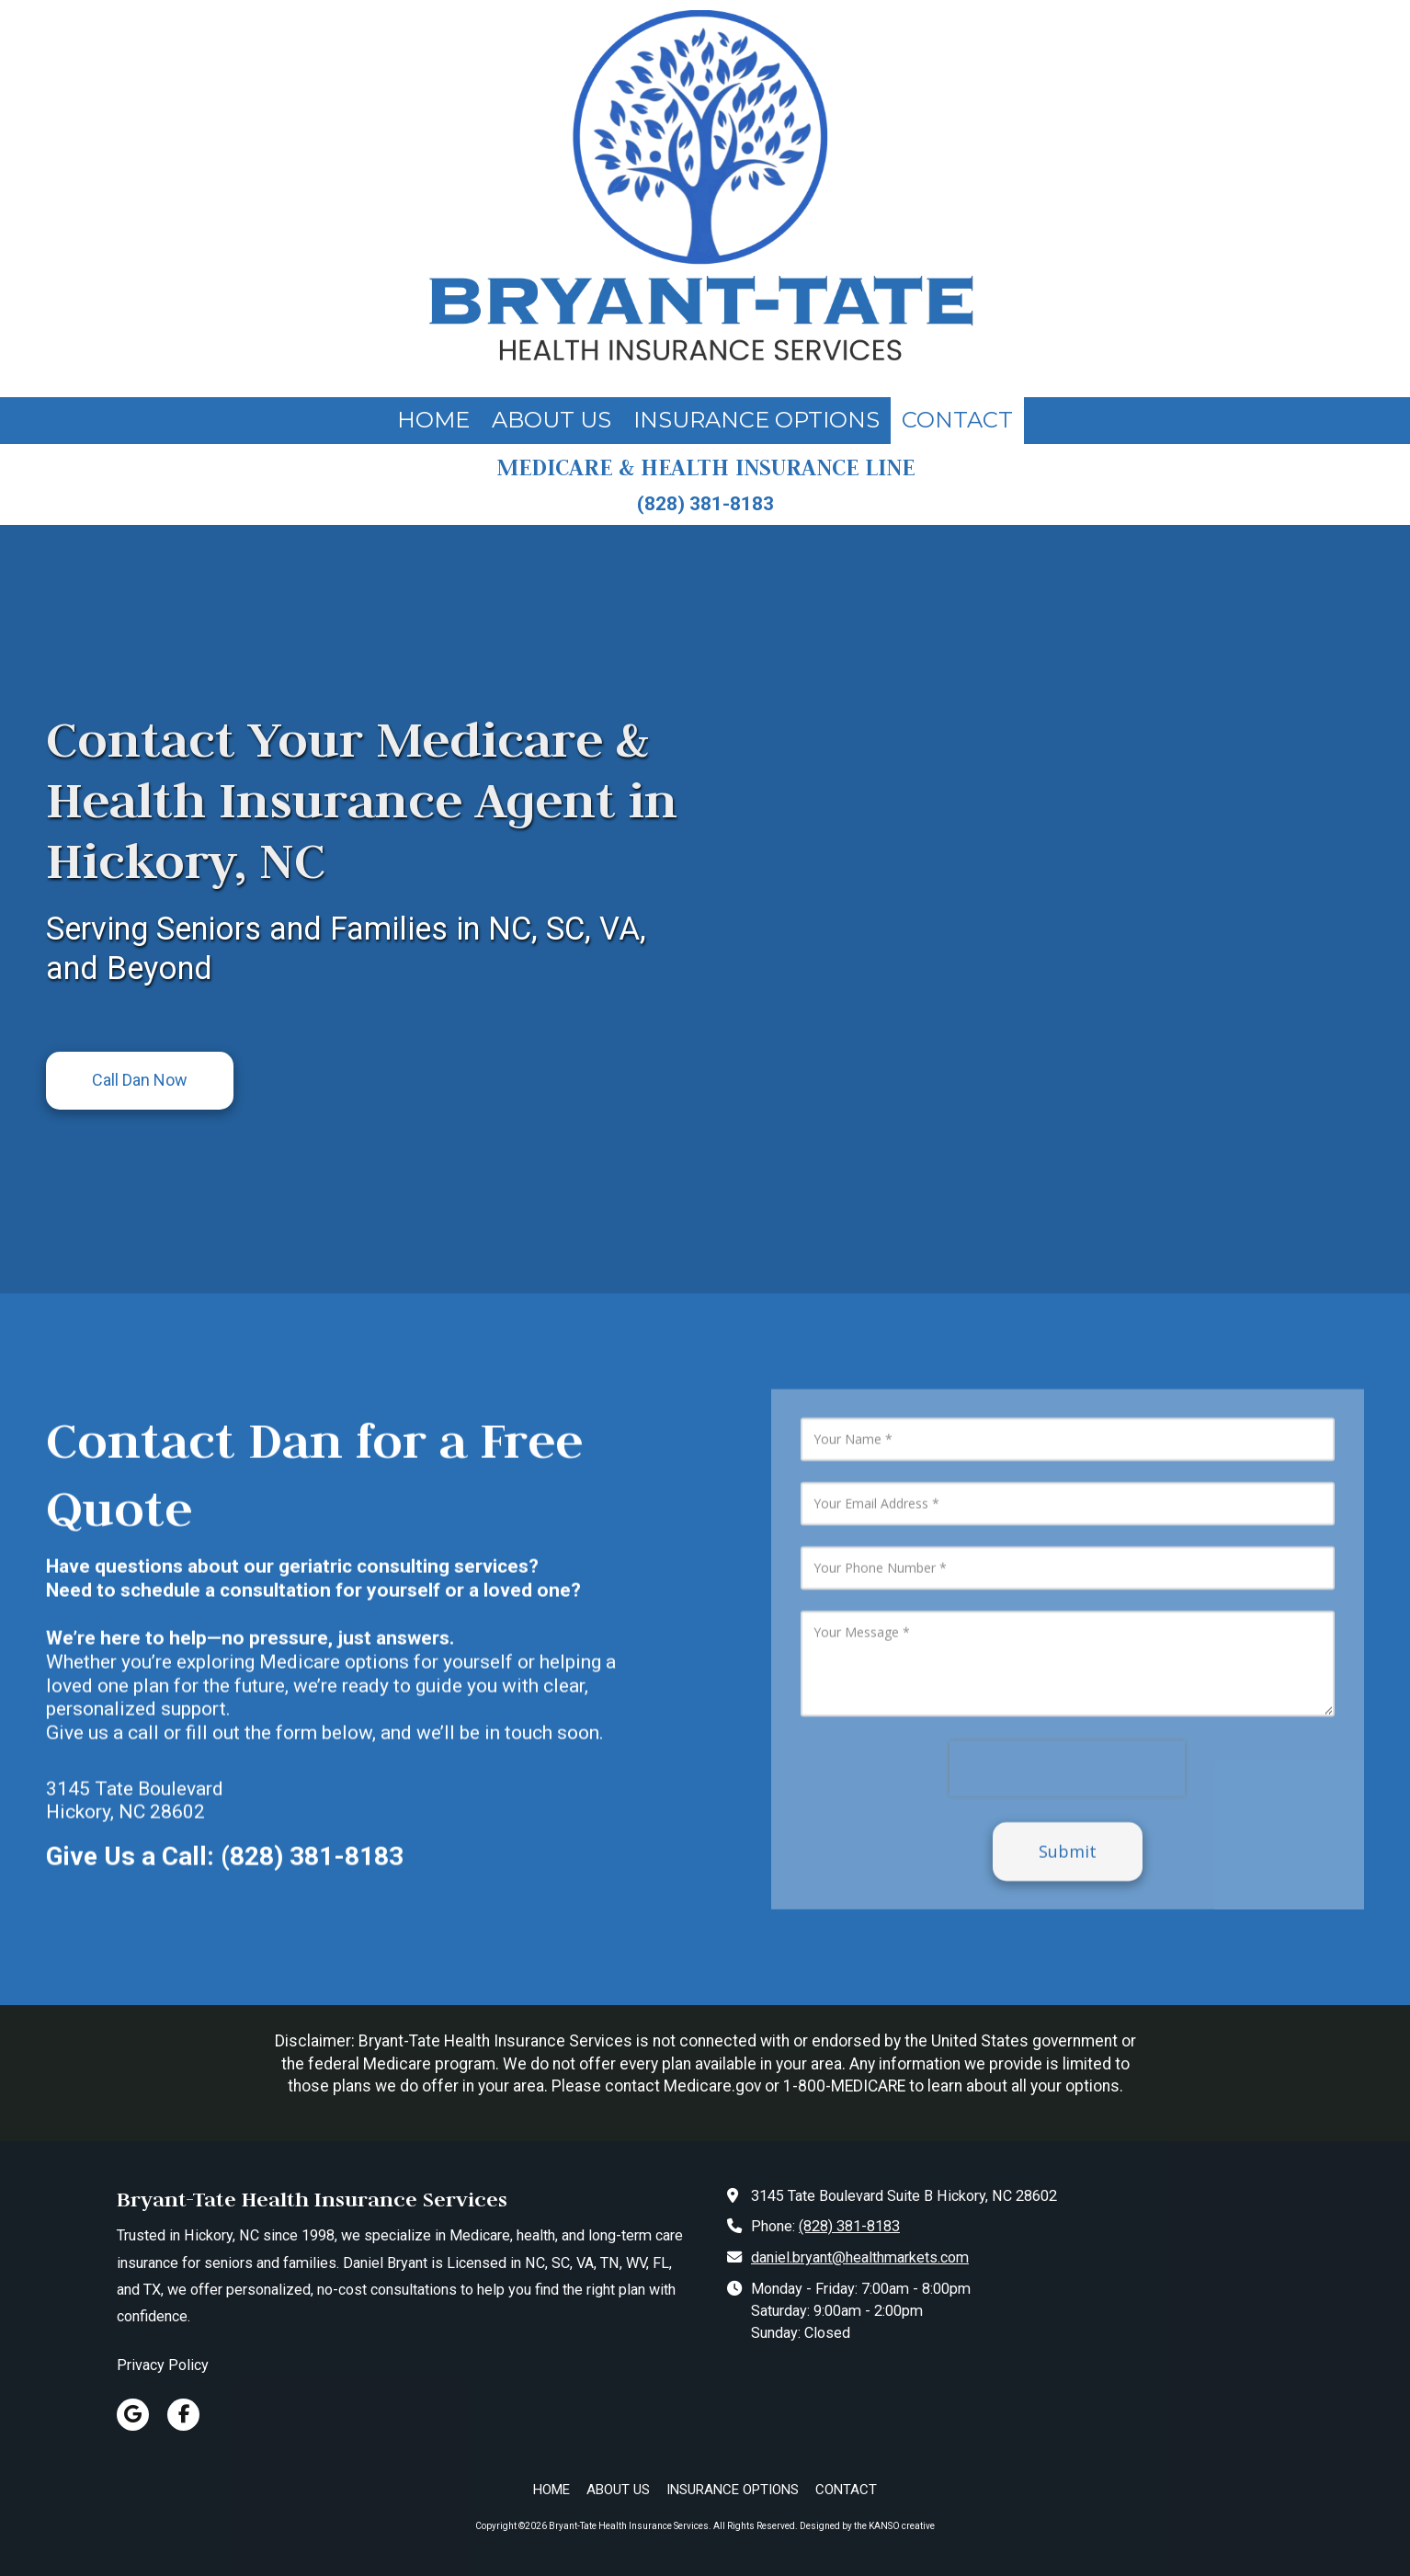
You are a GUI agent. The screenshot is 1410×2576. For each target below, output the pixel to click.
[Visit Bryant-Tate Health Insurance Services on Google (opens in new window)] (133, 2415)
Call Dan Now (140, 1079)
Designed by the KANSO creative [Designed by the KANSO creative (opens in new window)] (867, 2526)
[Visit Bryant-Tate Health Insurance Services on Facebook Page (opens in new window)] (183, 2415)
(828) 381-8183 (849, 2226)
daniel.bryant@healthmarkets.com (860, 2257)
